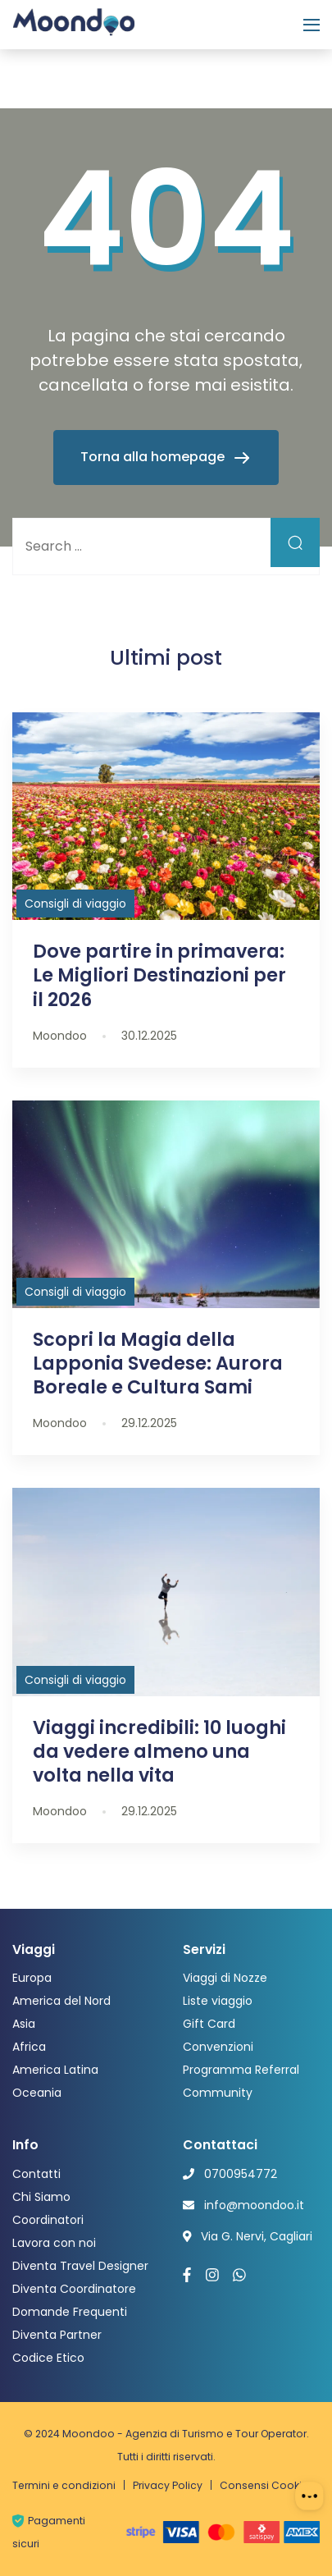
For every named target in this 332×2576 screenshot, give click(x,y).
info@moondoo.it (254, 2205)
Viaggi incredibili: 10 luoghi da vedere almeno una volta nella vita (159, 1751)
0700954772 (240, 2174)
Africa (29, 2046)
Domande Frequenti (69, 2312)
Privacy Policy (167, 2485)
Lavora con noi (54, 2243)
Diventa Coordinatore (74, 2289)
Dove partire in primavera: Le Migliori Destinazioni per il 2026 (159, 975)
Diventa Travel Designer (80, 2266)
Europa (32, 1978)
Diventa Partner (57, 2335)
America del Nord (61, 2001)
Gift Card (209, 2024)
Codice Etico (48, 2358)
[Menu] (311, 25)
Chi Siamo (41, 2197)
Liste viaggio (217, 2001)
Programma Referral (241, 2069)
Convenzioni (218, 2046)
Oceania (36, 2092)
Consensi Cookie (264, 2485)
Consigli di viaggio (75, 903)
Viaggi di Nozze (225, 1978)
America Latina (55, 2069)
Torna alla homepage (154, 456)
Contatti (36, 2174)
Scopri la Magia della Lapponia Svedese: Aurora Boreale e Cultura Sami (158, 1363)
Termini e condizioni (64, 2485)
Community (217, 2092)
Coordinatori (48, 2220)
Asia (23, 2024)
